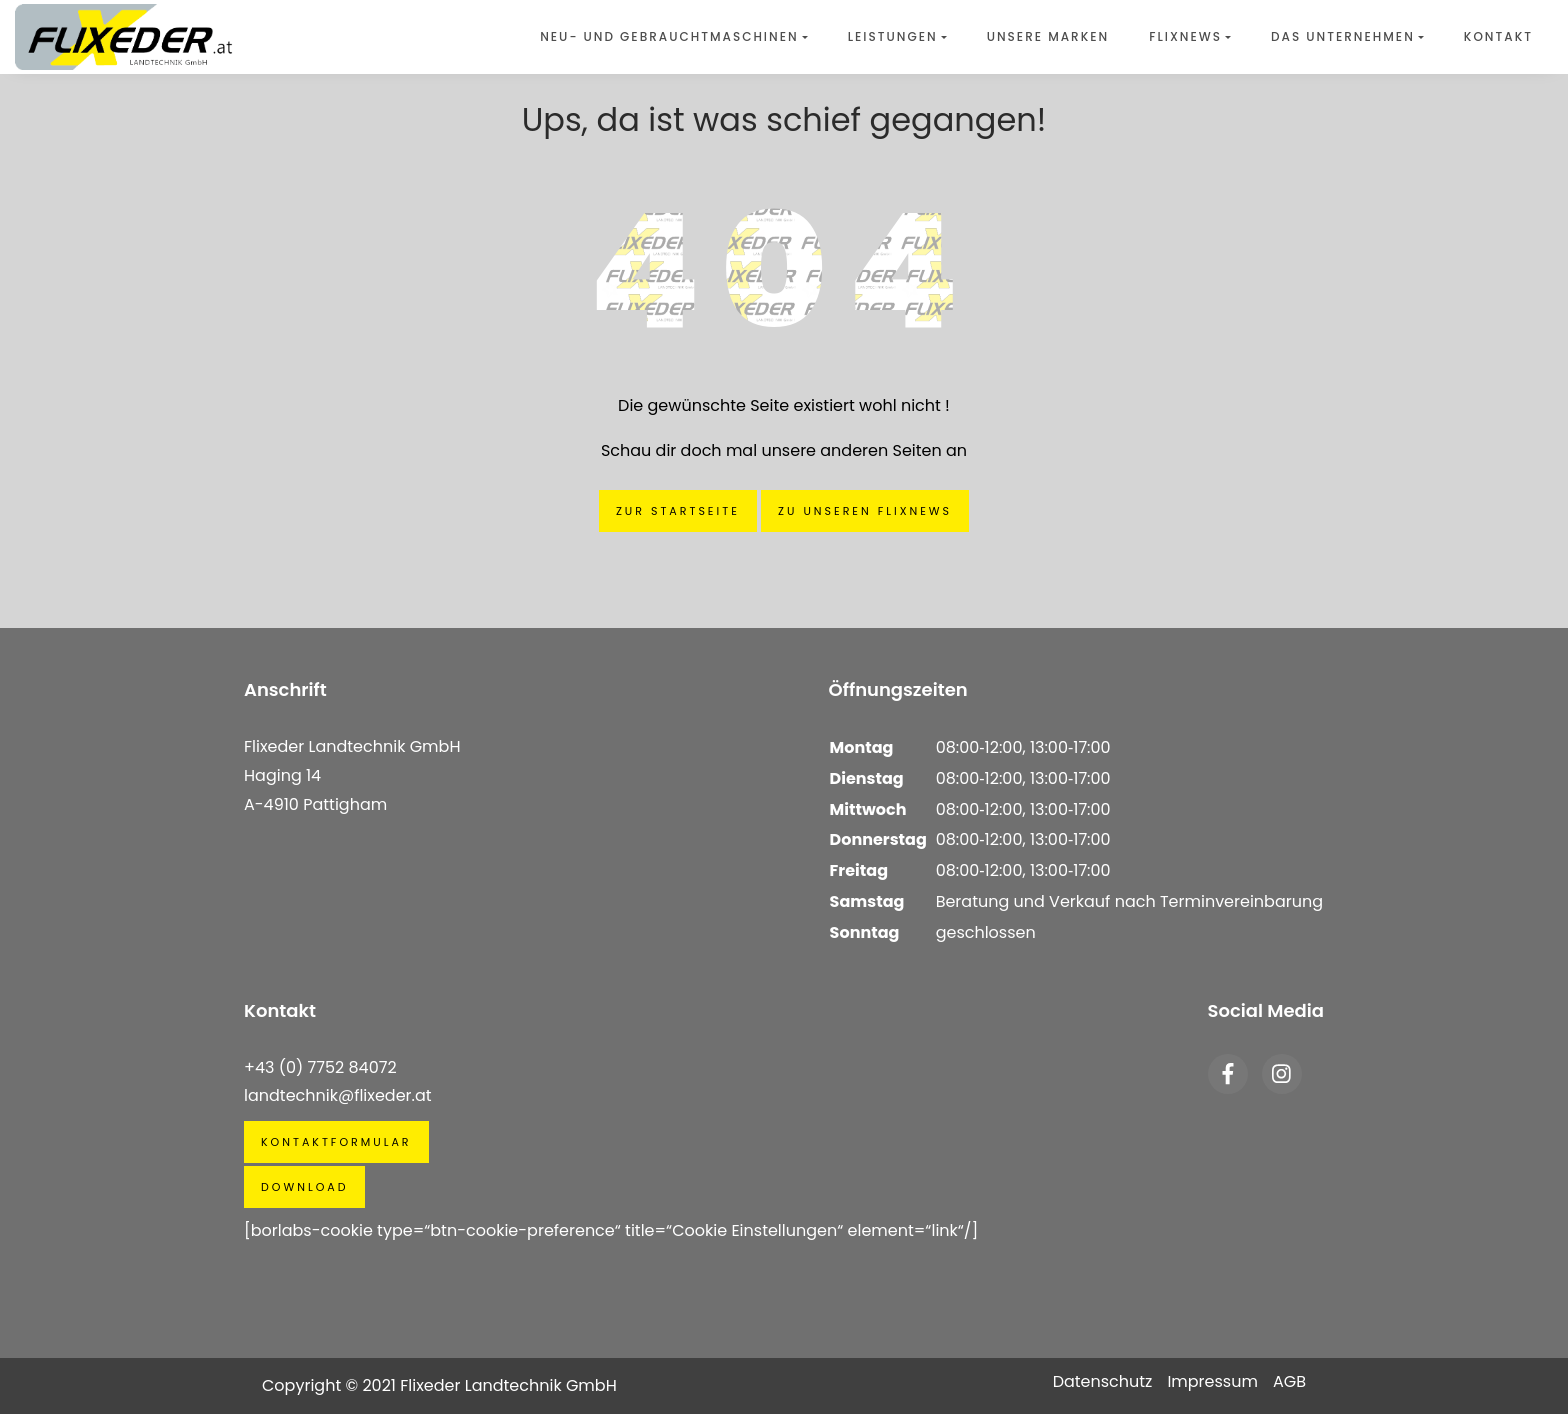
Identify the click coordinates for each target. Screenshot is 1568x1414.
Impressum (1212, 1381)
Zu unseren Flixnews (865, 511)
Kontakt (1498, 36)
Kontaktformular (336, 1142)
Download (304, 1187)
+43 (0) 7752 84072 (320, 1067)
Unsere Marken (1048, 36)
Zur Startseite (678, 511)
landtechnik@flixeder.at (338, 1095)
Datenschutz (1103, 1381)
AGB (1289, 1381)
